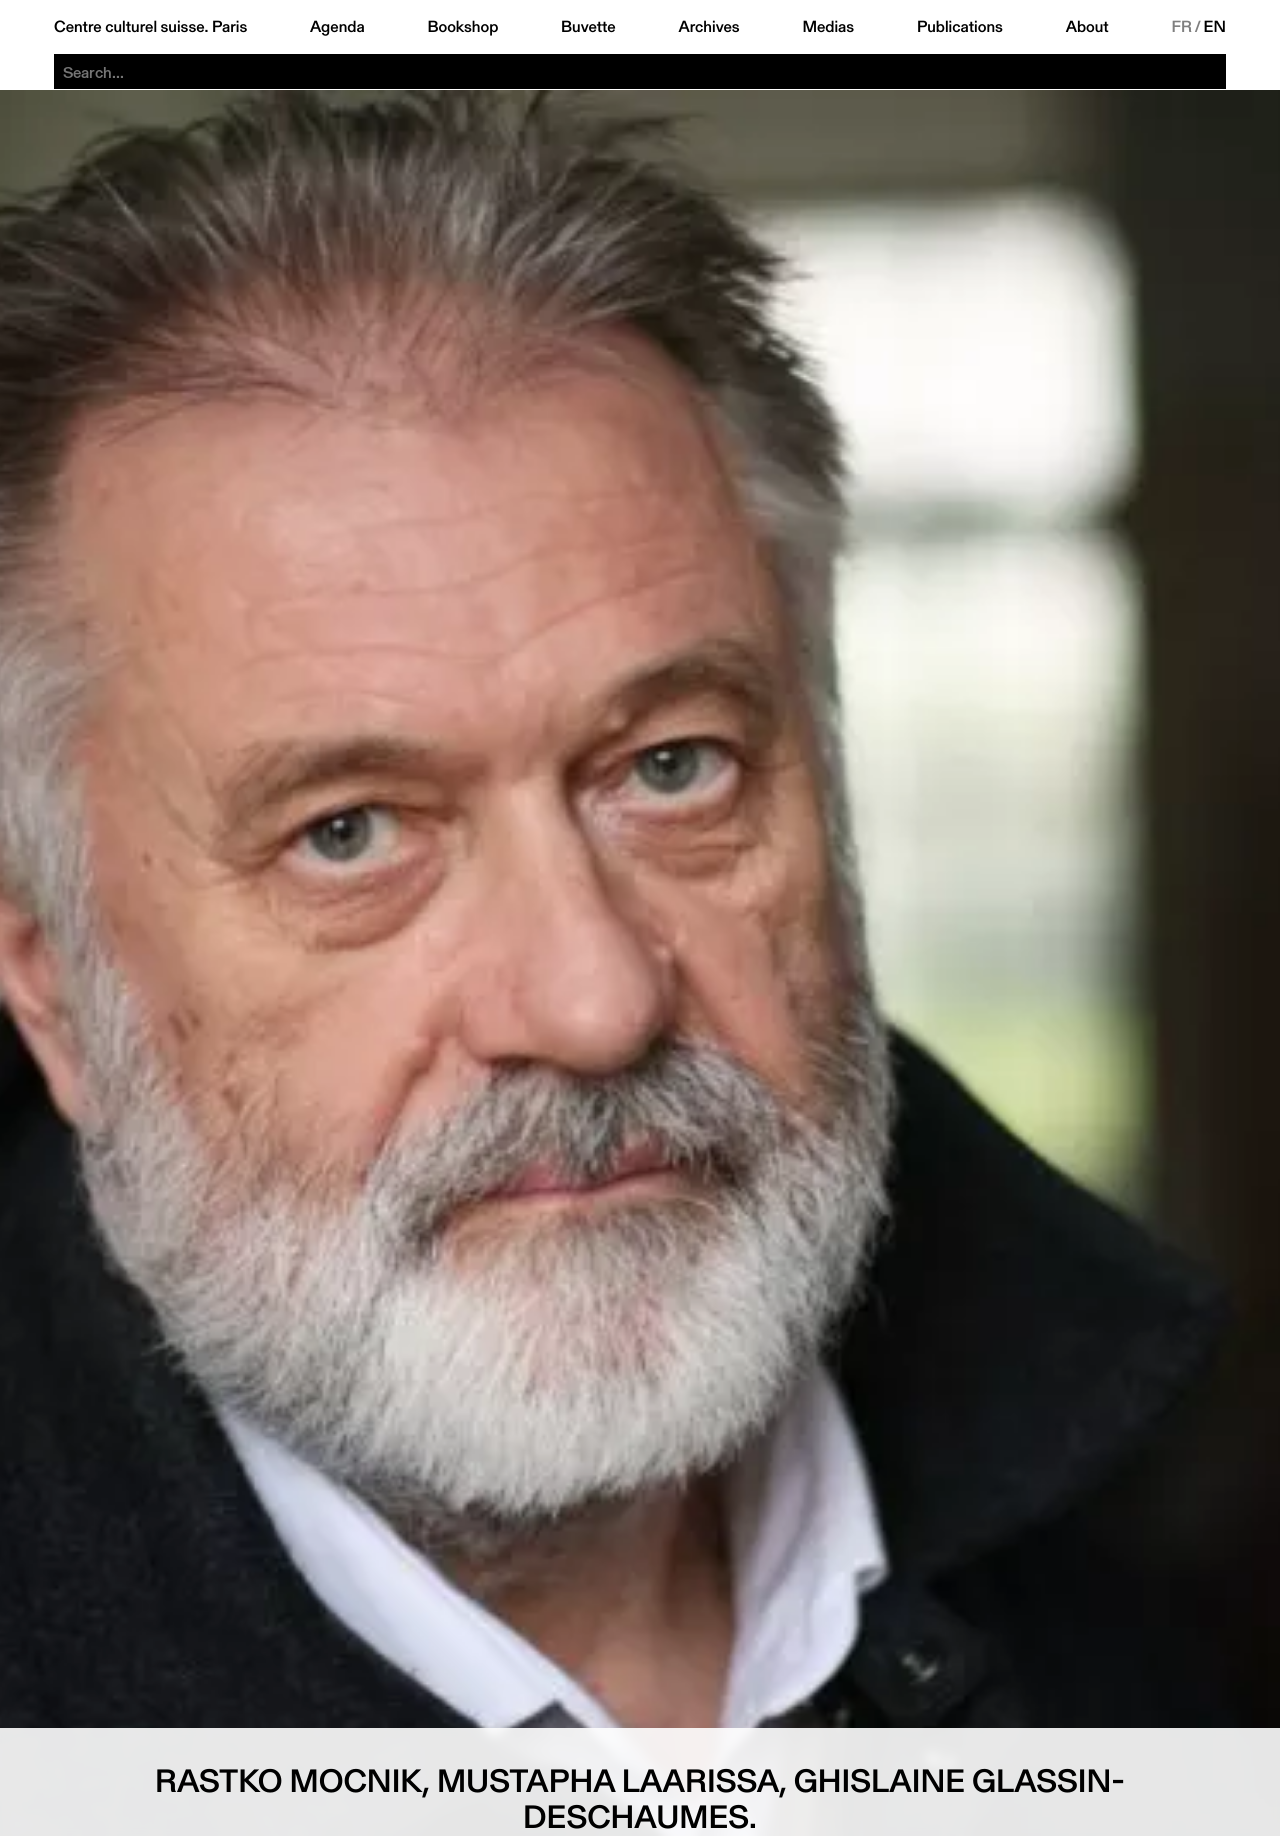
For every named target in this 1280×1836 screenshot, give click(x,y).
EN (1215, 27)
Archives (708, 27)
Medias (828, 27)
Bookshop (462, 27)
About (1087, 27)
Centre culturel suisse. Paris (150, 27)
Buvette (588, 27)
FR (1181, 27)
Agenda (337, 27)
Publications (960, 27)
